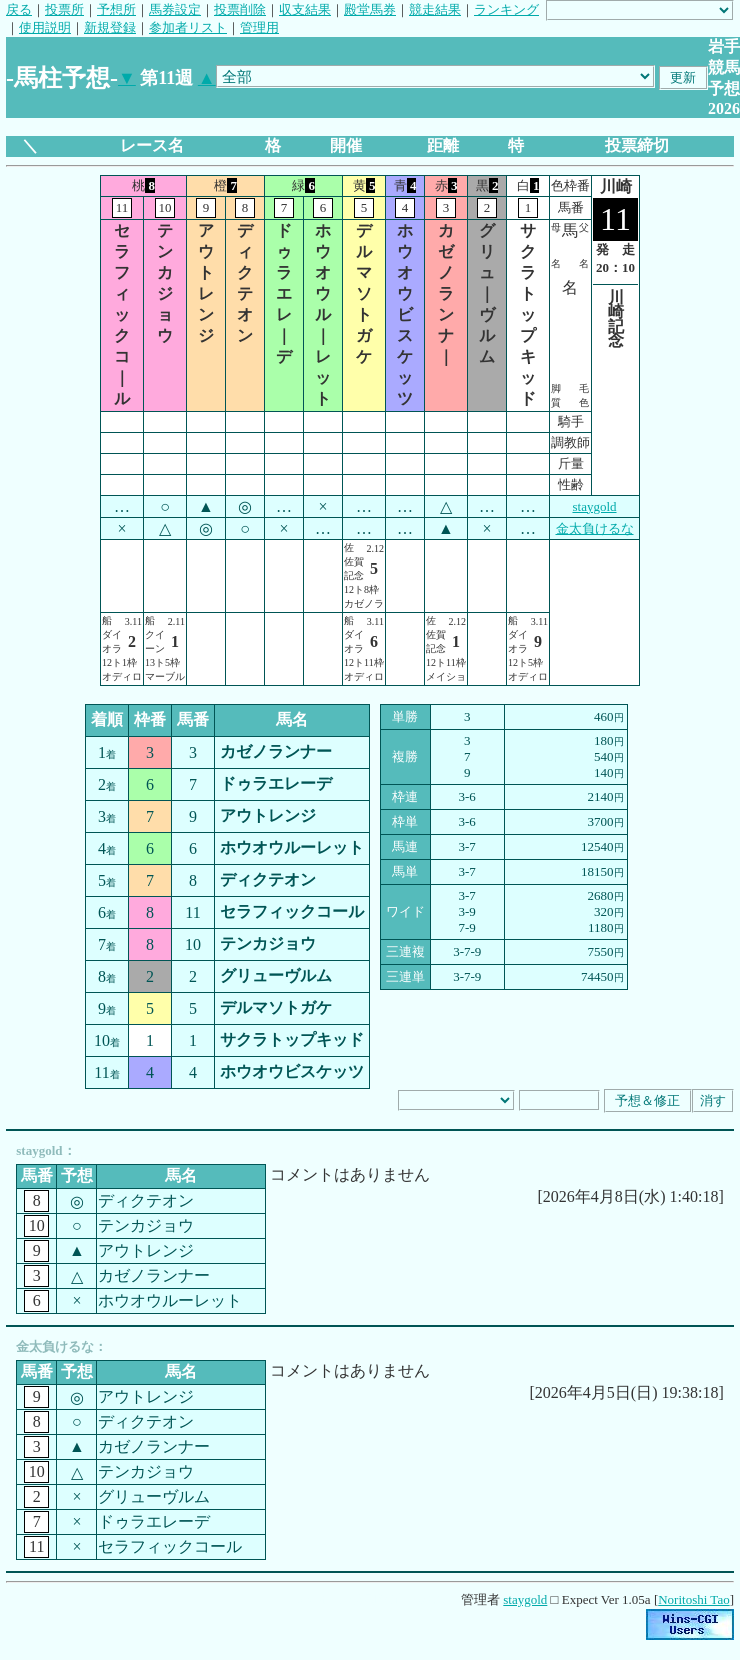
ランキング (506, 9)
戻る (19, 9)
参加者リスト (188, 27)
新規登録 (110, 27)
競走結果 (435, 9)
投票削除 (240, 9)
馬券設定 (175, 9)
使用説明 (45, 27)
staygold (594, 506)
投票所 (64, 9)
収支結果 (305, 9)
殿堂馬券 (370, 9)
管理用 (259, 27)
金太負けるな (595, 528)
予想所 (116, 9)
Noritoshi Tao (693, 1599)
